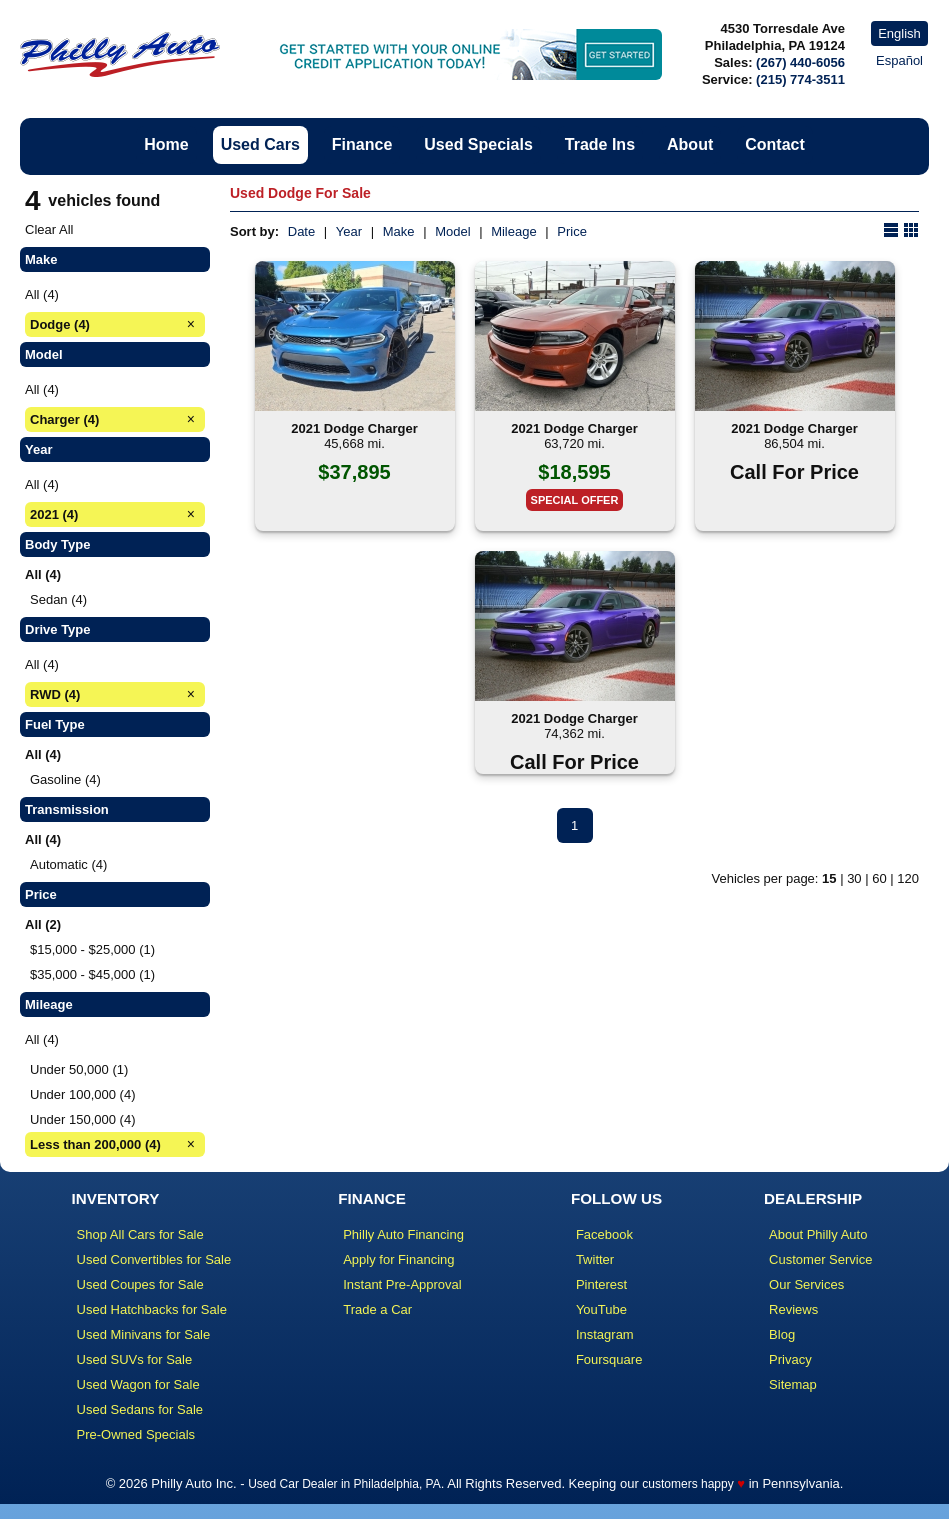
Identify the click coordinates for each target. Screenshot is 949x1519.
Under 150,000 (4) (83, 1119)
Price (572, 231)
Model (452, 231)
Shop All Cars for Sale (140, 1234)
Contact (775, 144)
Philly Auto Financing (403, 1234)
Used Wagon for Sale (138, 1384)
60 (879, 878)
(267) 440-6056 (800, 62)
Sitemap (793, 1384)
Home (166, 144)
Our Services (806, 1284)
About (690, 144)
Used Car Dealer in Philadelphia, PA (344, 1484)
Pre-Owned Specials (136, 1434)
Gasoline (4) (65, 779)
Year (349, 231)
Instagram (605, 1334)
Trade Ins (600, 144)
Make (399, 231)
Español (899, 60)
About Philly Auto (818, 1234)
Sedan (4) (58, 599)
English (899, 33)
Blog (782, 1334)
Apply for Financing (398, 1259)
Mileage (514, 231)
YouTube (601, 1309)
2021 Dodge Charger (354, 428)
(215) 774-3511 (800, 79)
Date (301, 231)
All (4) (42, 294)
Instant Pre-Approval (402, 1284)
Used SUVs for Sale (135, 1359)
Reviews (793, 1309)
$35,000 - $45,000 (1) (92, 974)
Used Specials (478, 144)
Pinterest (601, 1284)
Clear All (49, 229)
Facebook (604, 1234)
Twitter (595, 1259)
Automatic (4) (68, 864)
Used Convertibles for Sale (154, 1259)
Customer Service (820, 1259)
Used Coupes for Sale (140, 1284)
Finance (362, 144)
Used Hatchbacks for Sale (152, 1309)
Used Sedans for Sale (140, 1409)
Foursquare (609, 1359)
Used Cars (260, 144)
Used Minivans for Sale (144, 1334)
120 (908, 878)
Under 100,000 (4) (83, 1094)
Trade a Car (377, 1309)
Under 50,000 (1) (79, 1069)
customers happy (687, 1484)
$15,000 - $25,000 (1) (92, 949)
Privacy (790, 1359)
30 (854, 878)
